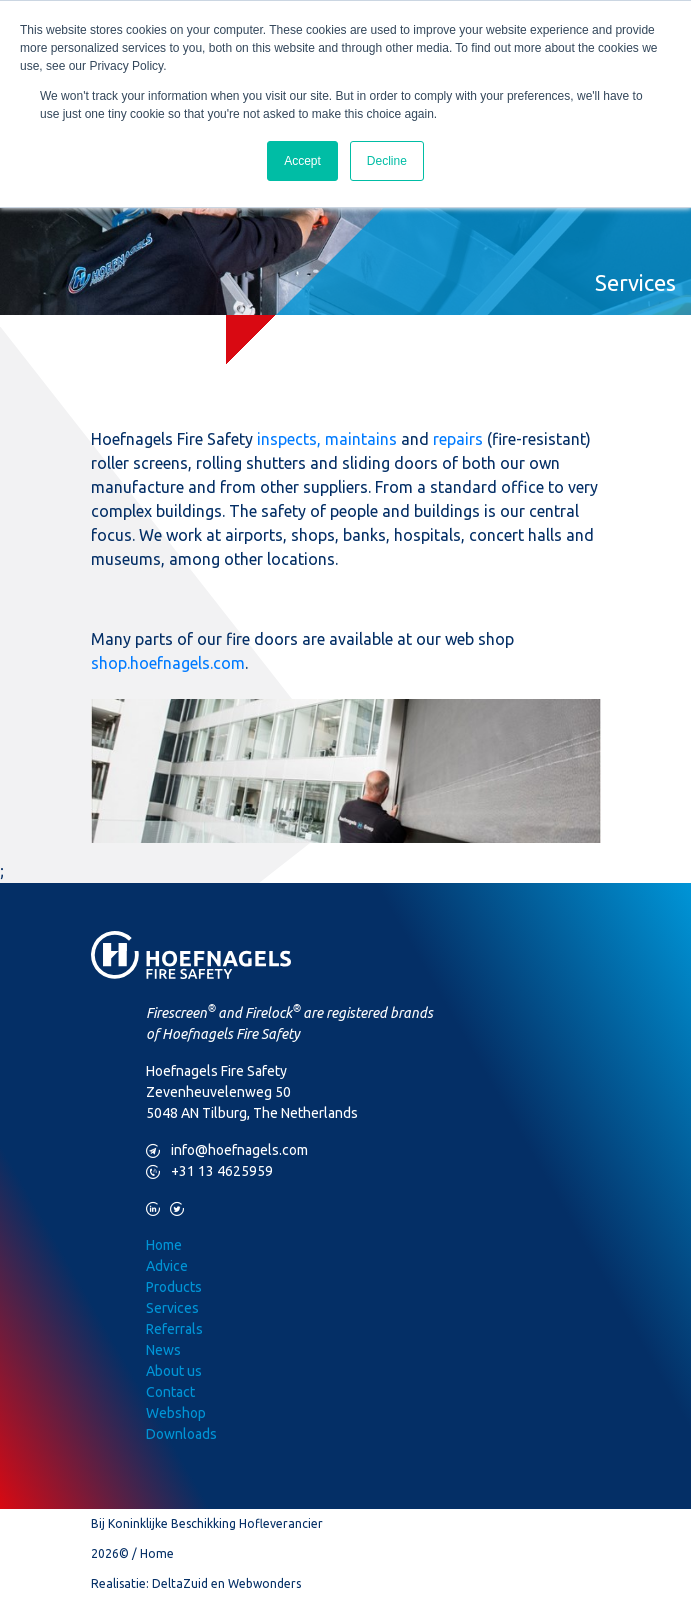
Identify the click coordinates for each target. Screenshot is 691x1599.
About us (174, 1371)
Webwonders (264, 1583)
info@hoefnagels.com (227, 1150)
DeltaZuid (180, 1583)
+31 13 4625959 (209, 1171)
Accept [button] (302, 161)
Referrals (174, 1329)
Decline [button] (387, 161)
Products (174, 1287)
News (163, 1350)
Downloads (181, 1434)
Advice (167, 1266)
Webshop (176, 1413)
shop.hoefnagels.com (168, 663)
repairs (458, 439)
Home (164, 1245)
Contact (170, 1392)
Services (172, 1308)
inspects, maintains (327, 439)
